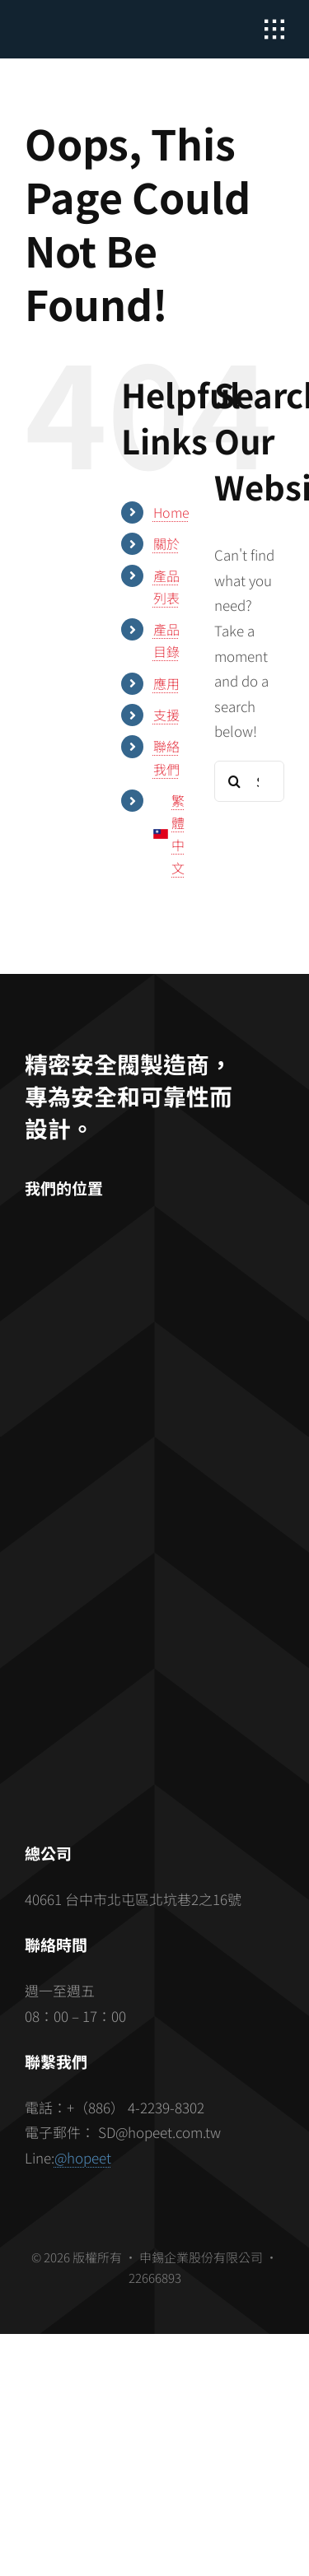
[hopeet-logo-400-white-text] (87, 25)
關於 (166, 543)
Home (171, 512)
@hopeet (82, 2157)
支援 (166, 714)
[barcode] (155, 1639)
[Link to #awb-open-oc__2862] (274, 30)
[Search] (234, 781)
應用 (166, 683)
